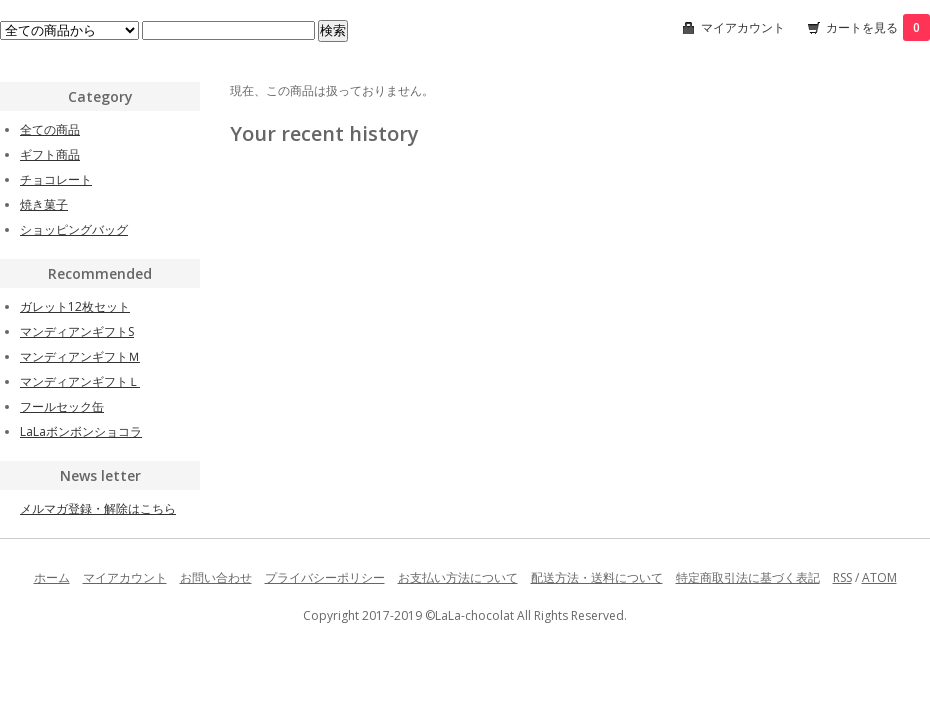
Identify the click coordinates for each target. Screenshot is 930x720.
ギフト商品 (50, 154)
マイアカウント (743, 27)
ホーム (52, 577)
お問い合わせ (216, 577)
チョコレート (56, 179)
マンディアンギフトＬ (80, 381)
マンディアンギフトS (77, 331)
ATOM (879, 577)
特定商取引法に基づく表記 (748, 577)
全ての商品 (50, 129)
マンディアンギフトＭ (80, 356)
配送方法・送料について (597, 577)
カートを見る (878, 27)
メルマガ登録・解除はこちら (98, 508)
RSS (842, 577)
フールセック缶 (62, 406)
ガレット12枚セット (75, 306)
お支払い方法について (458, 577)
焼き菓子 (44, 204)
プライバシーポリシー (325, 577)
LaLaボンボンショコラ (81, 431)
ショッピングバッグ (74, 229)
